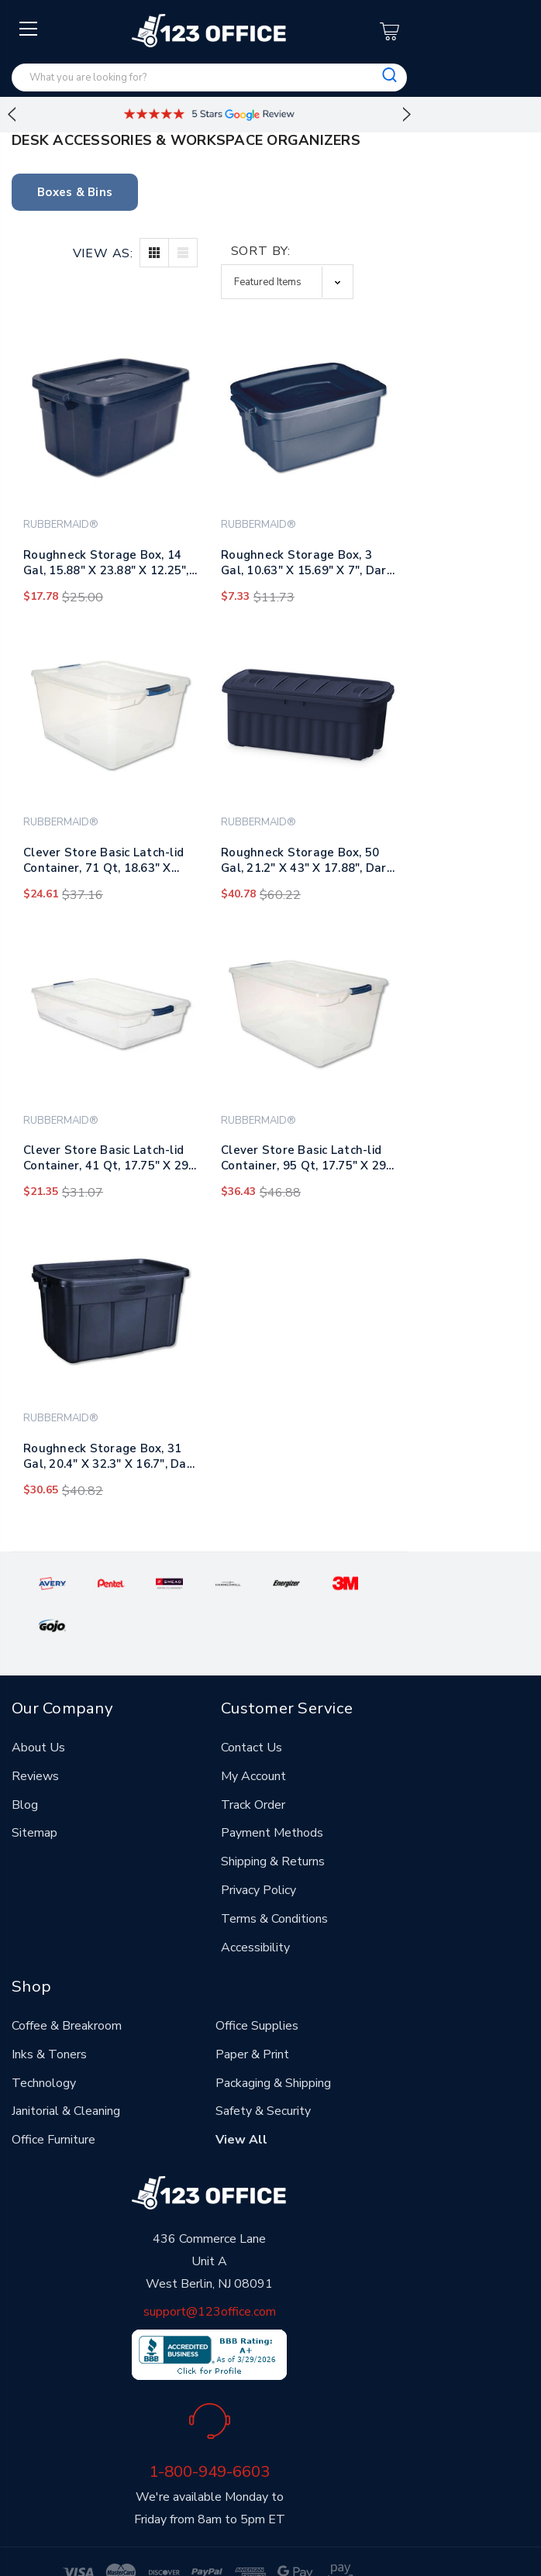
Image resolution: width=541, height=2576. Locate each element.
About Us (38, 1704)
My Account (253, 1732)
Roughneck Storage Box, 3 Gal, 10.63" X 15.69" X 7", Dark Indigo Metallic (307, 565)
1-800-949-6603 (209, 2429)
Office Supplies (256, 1982)
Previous (11, 114)
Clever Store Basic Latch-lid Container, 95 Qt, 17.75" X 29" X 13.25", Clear (306, 1161)
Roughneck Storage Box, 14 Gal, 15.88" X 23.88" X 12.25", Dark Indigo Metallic (106, 565)
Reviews (35, 1732)
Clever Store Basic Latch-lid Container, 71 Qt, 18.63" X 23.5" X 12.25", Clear (103, 863)
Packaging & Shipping (273, 2039)
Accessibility (255, 1904)
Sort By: (261, 251)
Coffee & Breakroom (67, 1982)
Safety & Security (263, 2068)
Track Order (253, 1761)
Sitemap (34, 1790)
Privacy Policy (258, 1846)
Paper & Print (252, 2011)
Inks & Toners (49, 2011)
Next (407, 114)
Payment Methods (272, 1790)
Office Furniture (53, 2097)
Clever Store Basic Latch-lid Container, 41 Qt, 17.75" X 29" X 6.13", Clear (108, 1161)
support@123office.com (209, 2269)
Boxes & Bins (74, 192)
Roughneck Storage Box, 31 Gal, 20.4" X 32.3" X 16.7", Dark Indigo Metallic (110, 1459)
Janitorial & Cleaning (66, 2068)
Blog (25, 1761)
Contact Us (251, 1704)
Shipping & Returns (273, 1818)
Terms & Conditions (274, 1875)
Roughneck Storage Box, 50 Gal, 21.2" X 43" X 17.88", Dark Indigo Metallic (307, 863)
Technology (44, 2039)
